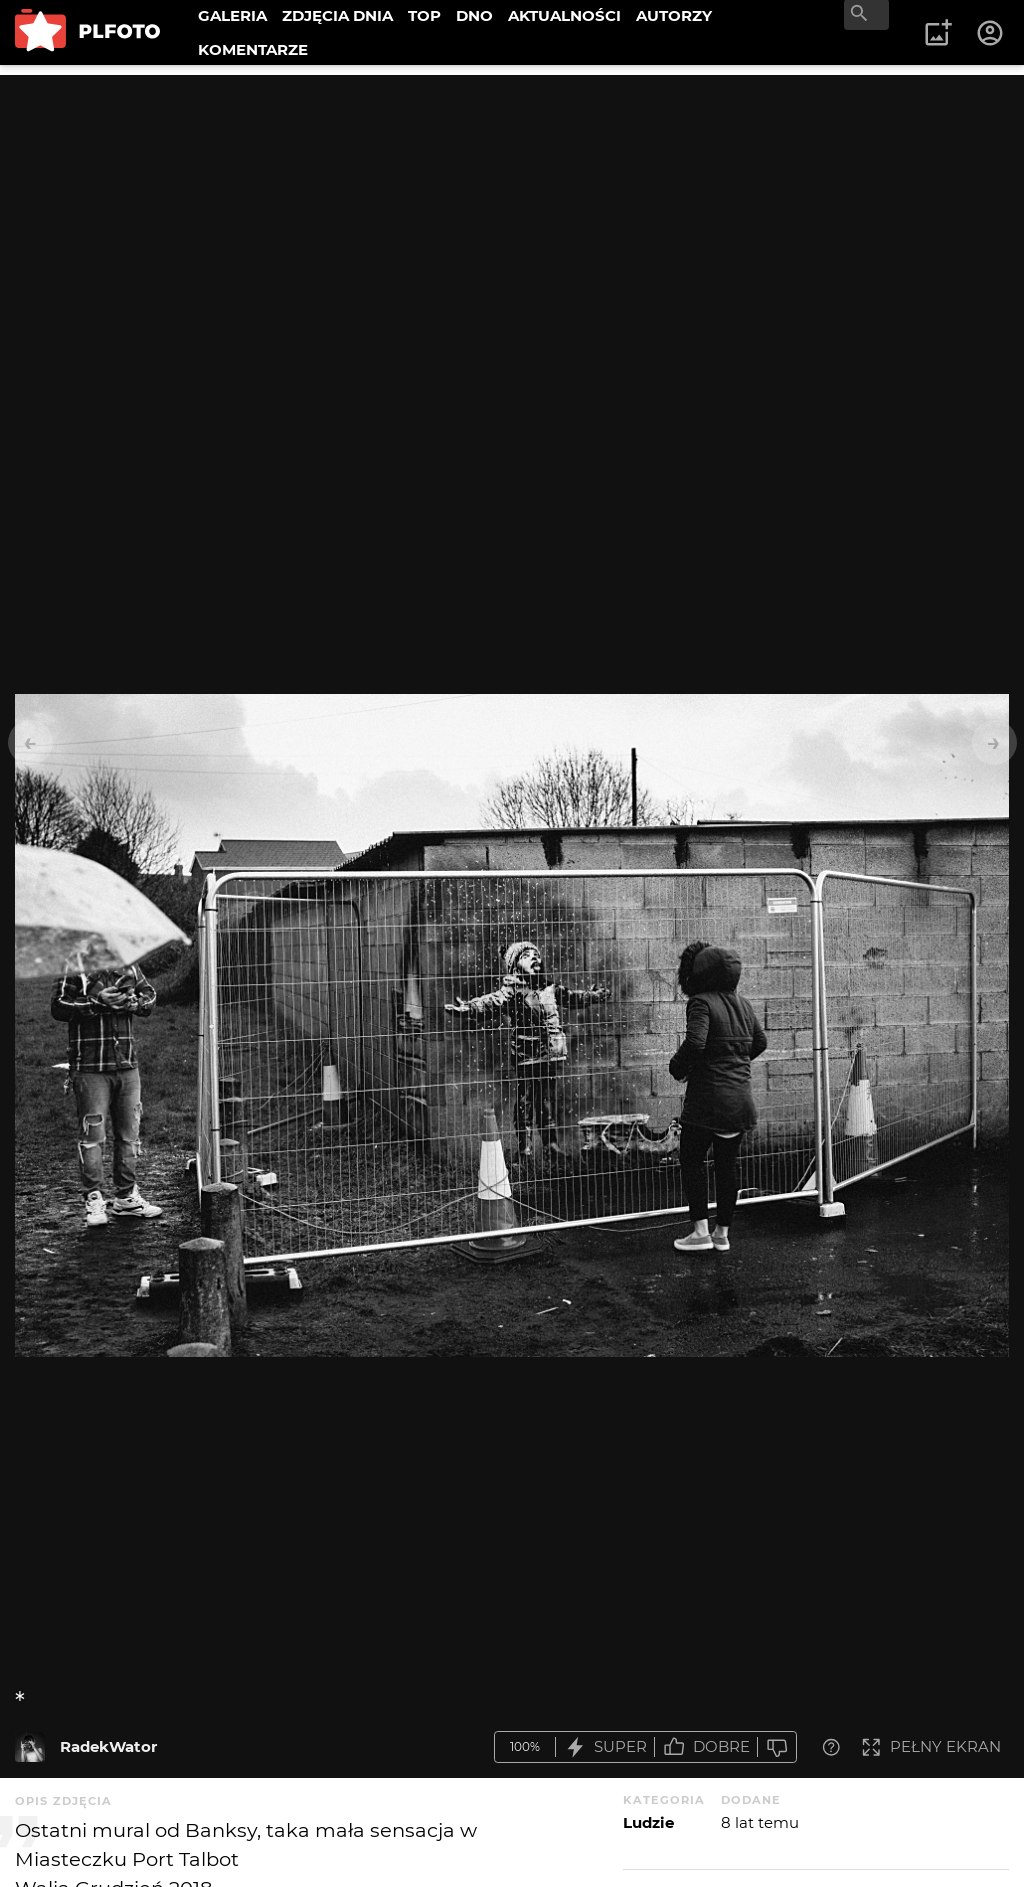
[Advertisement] (512, 215)
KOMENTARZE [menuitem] (253, 49)
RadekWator (108, 1746)
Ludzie (648, 1822)
